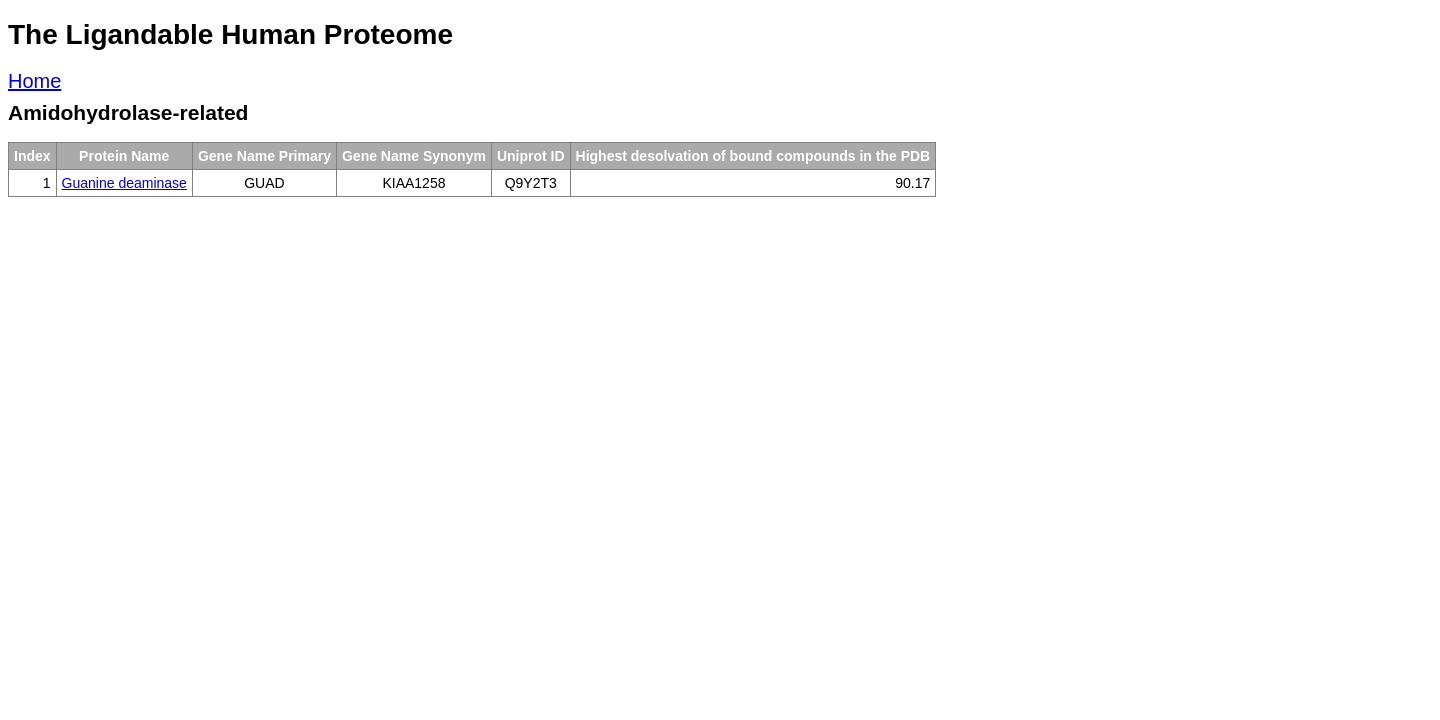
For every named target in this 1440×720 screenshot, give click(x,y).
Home (34, 81)
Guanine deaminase (124, 183)
